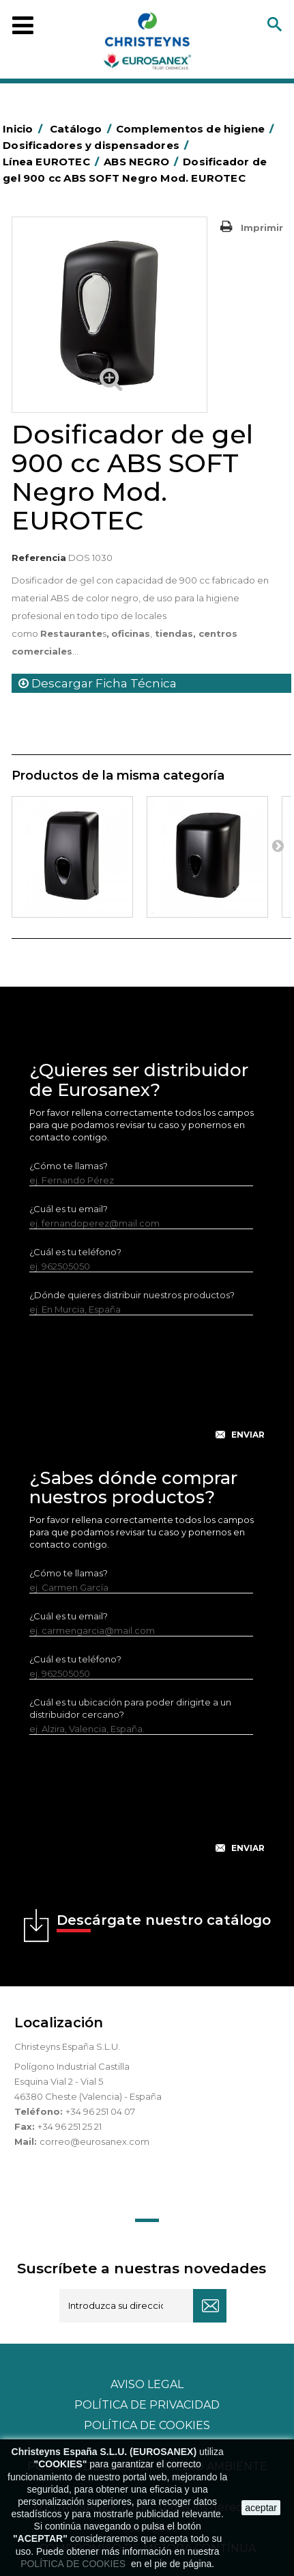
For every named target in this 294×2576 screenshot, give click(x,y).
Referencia (39, 557)
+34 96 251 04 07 (100, 2111)
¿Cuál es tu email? (68, 1208)
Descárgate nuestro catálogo (164, 1922)
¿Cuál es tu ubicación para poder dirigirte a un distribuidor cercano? (130, 1708)
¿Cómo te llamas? (68, 1165)
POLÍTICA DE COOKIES (74, 2563)
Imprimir (262, 227)
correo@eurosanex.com (94, 2141)
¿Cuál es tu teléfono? (75, 1251)
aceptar (261, 2507)
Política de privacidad (147, 2404)
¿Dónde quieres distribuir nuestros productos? (132, 1294)
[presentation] (147, 1388)
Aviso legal (147, 2384)
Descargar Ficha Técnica (97, 683)
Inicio (24, 128)
